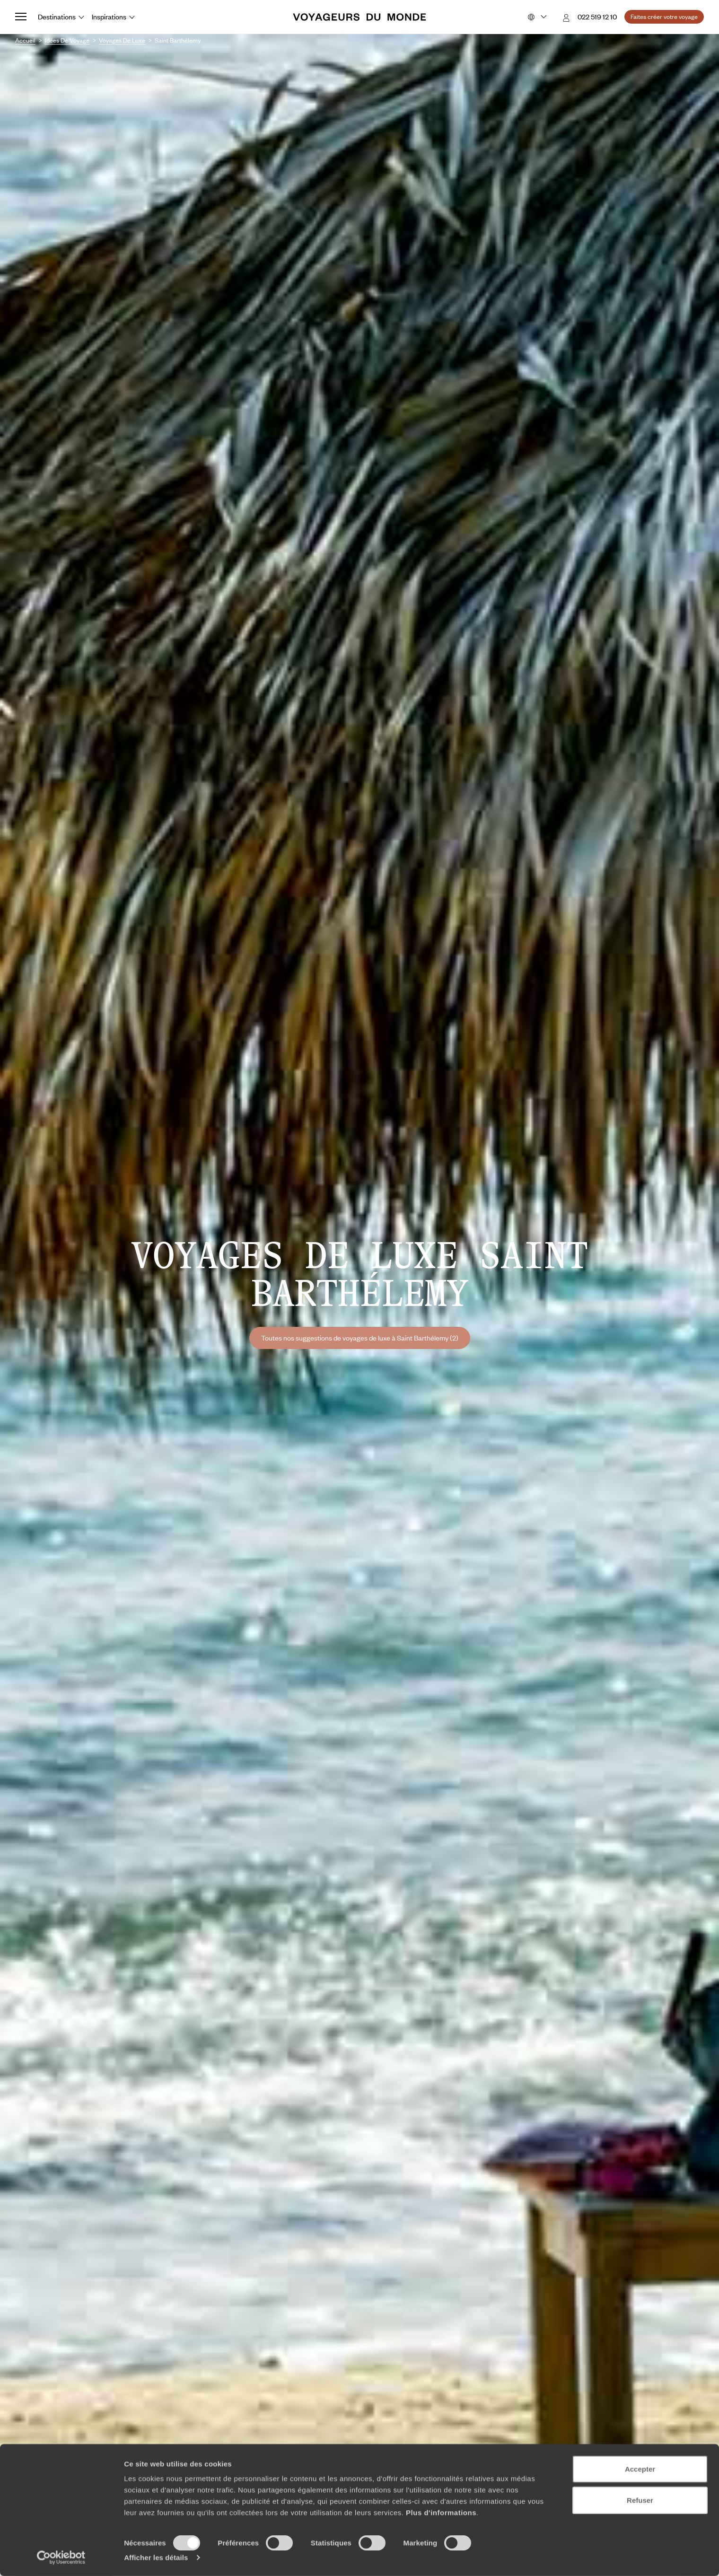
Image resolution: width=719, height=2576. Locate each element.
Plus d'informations (441, 2512)
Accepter (640, 2469)
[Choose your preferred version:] (536, 17)
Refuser (640, 2500)
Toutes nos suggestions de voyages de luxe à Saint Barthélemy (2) (359, 1337)
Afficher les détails (156, 2557)
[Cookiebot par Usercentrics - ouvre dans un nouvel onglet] (61, 2557)
